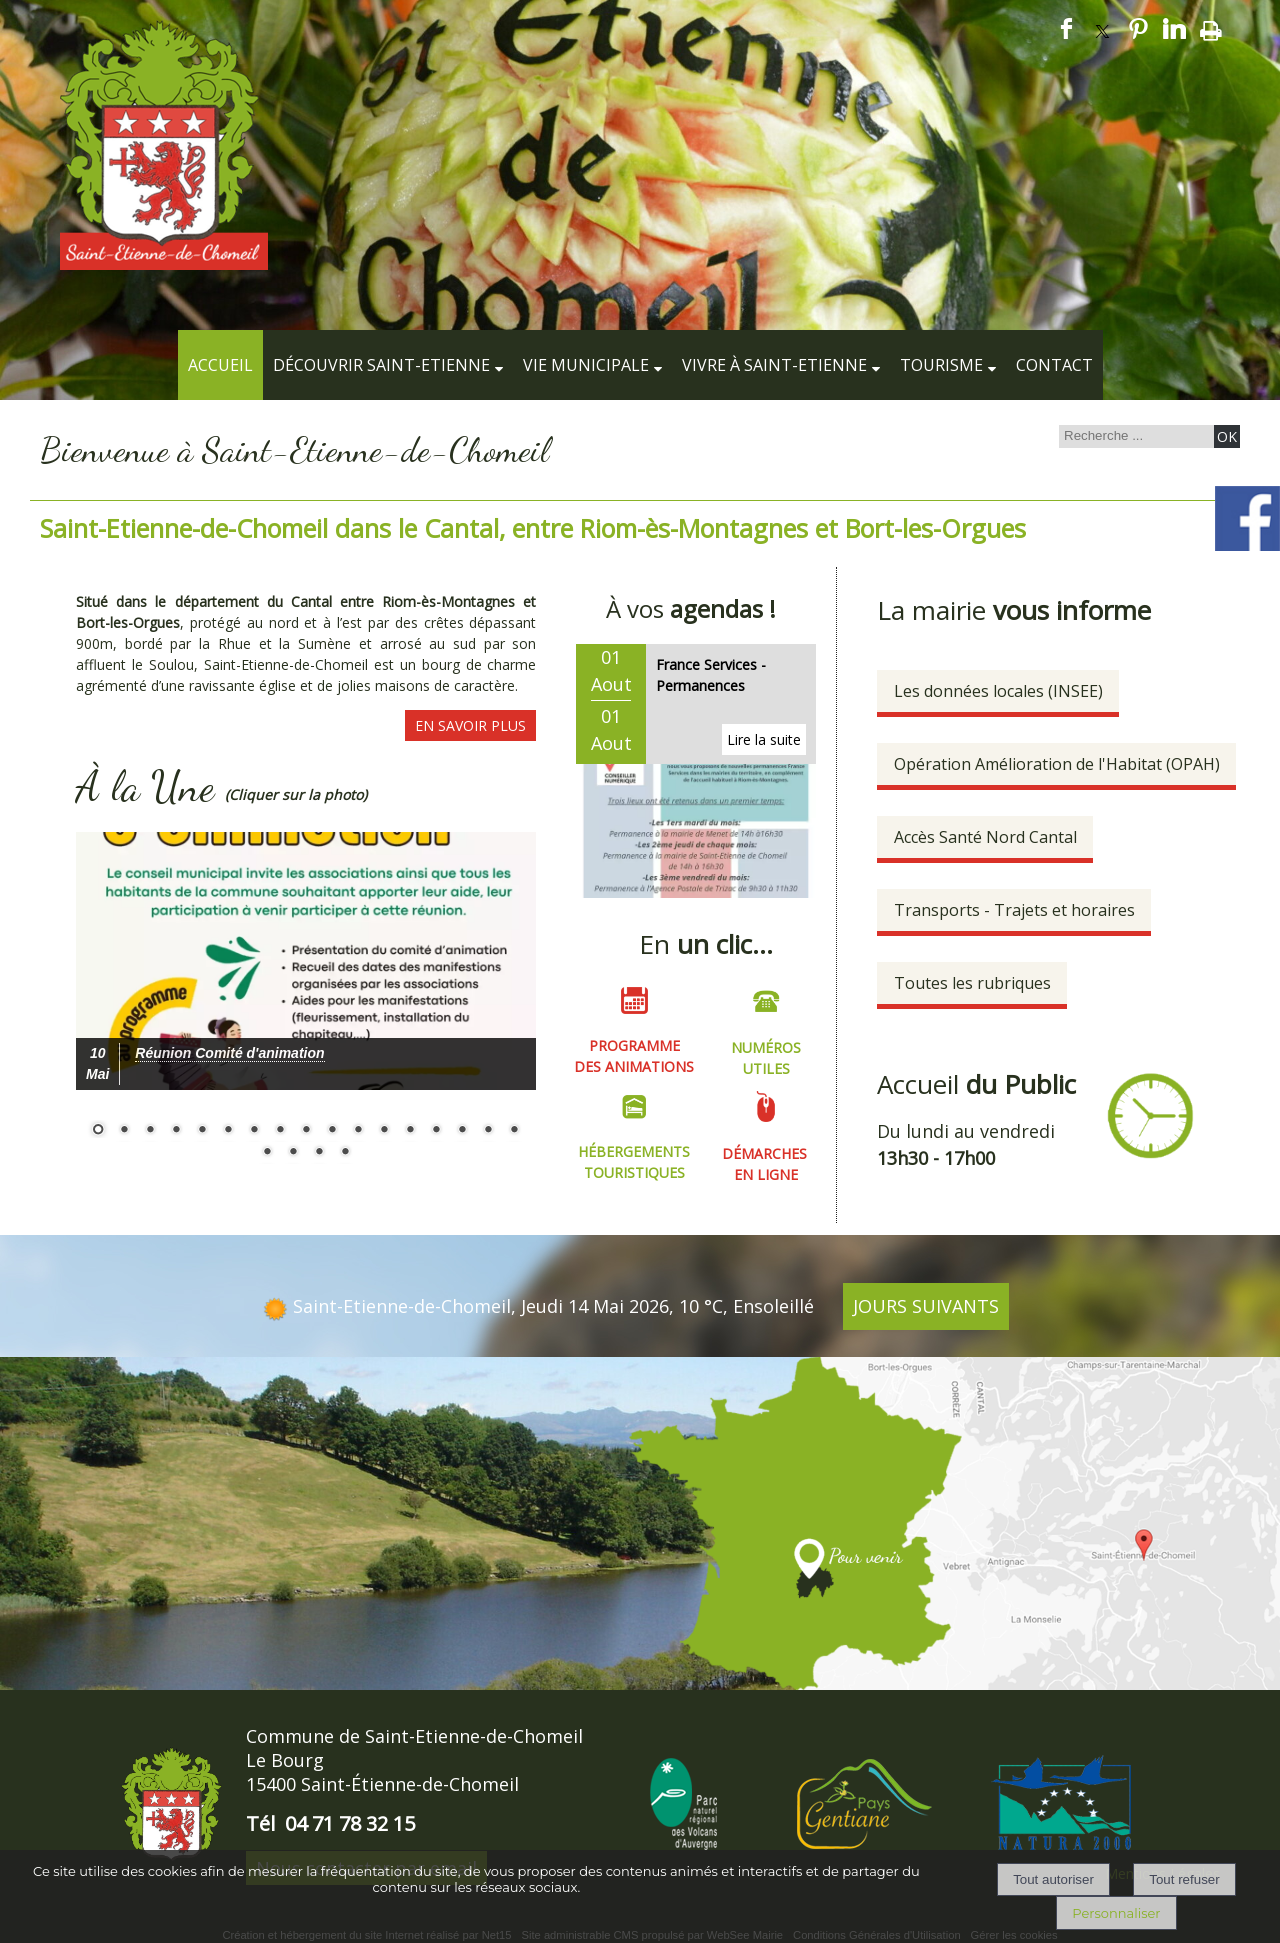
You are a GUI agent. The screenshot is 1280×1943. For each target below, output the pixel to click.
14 (436, 1131)
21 (345, 1153)
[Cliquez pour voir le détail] (229, 1053)
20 (319, 1153)
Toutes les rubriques (972, 983)
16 (488, 1131)
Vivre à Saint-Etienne (774, 365)
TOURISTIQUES (634, 1170)
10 (332, 1131)
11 (358, 1131)
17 (514, 1131)
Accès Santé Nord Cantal (985, 837)
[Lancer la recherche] (1227, 436)
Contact (1054, 365)
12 (384, 1131)
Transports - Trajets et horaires (1014, 910)
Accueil (220, 365)
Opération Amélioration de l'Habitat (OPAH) (1057, 764)
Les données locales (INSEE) (998, 691)
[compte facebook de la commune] (1247, 547)
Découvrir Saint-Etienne (381, 365)
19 (293, 1153)
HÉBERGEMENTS (634, 1149)
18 (267, 1153)
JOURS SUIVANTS (926, 1303)
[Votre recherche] (1134, 435)
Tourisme (941, 365)
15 (462, 1131)
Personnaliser (1116, 1913)
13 (410, 1131)
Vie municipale (586, 365)
